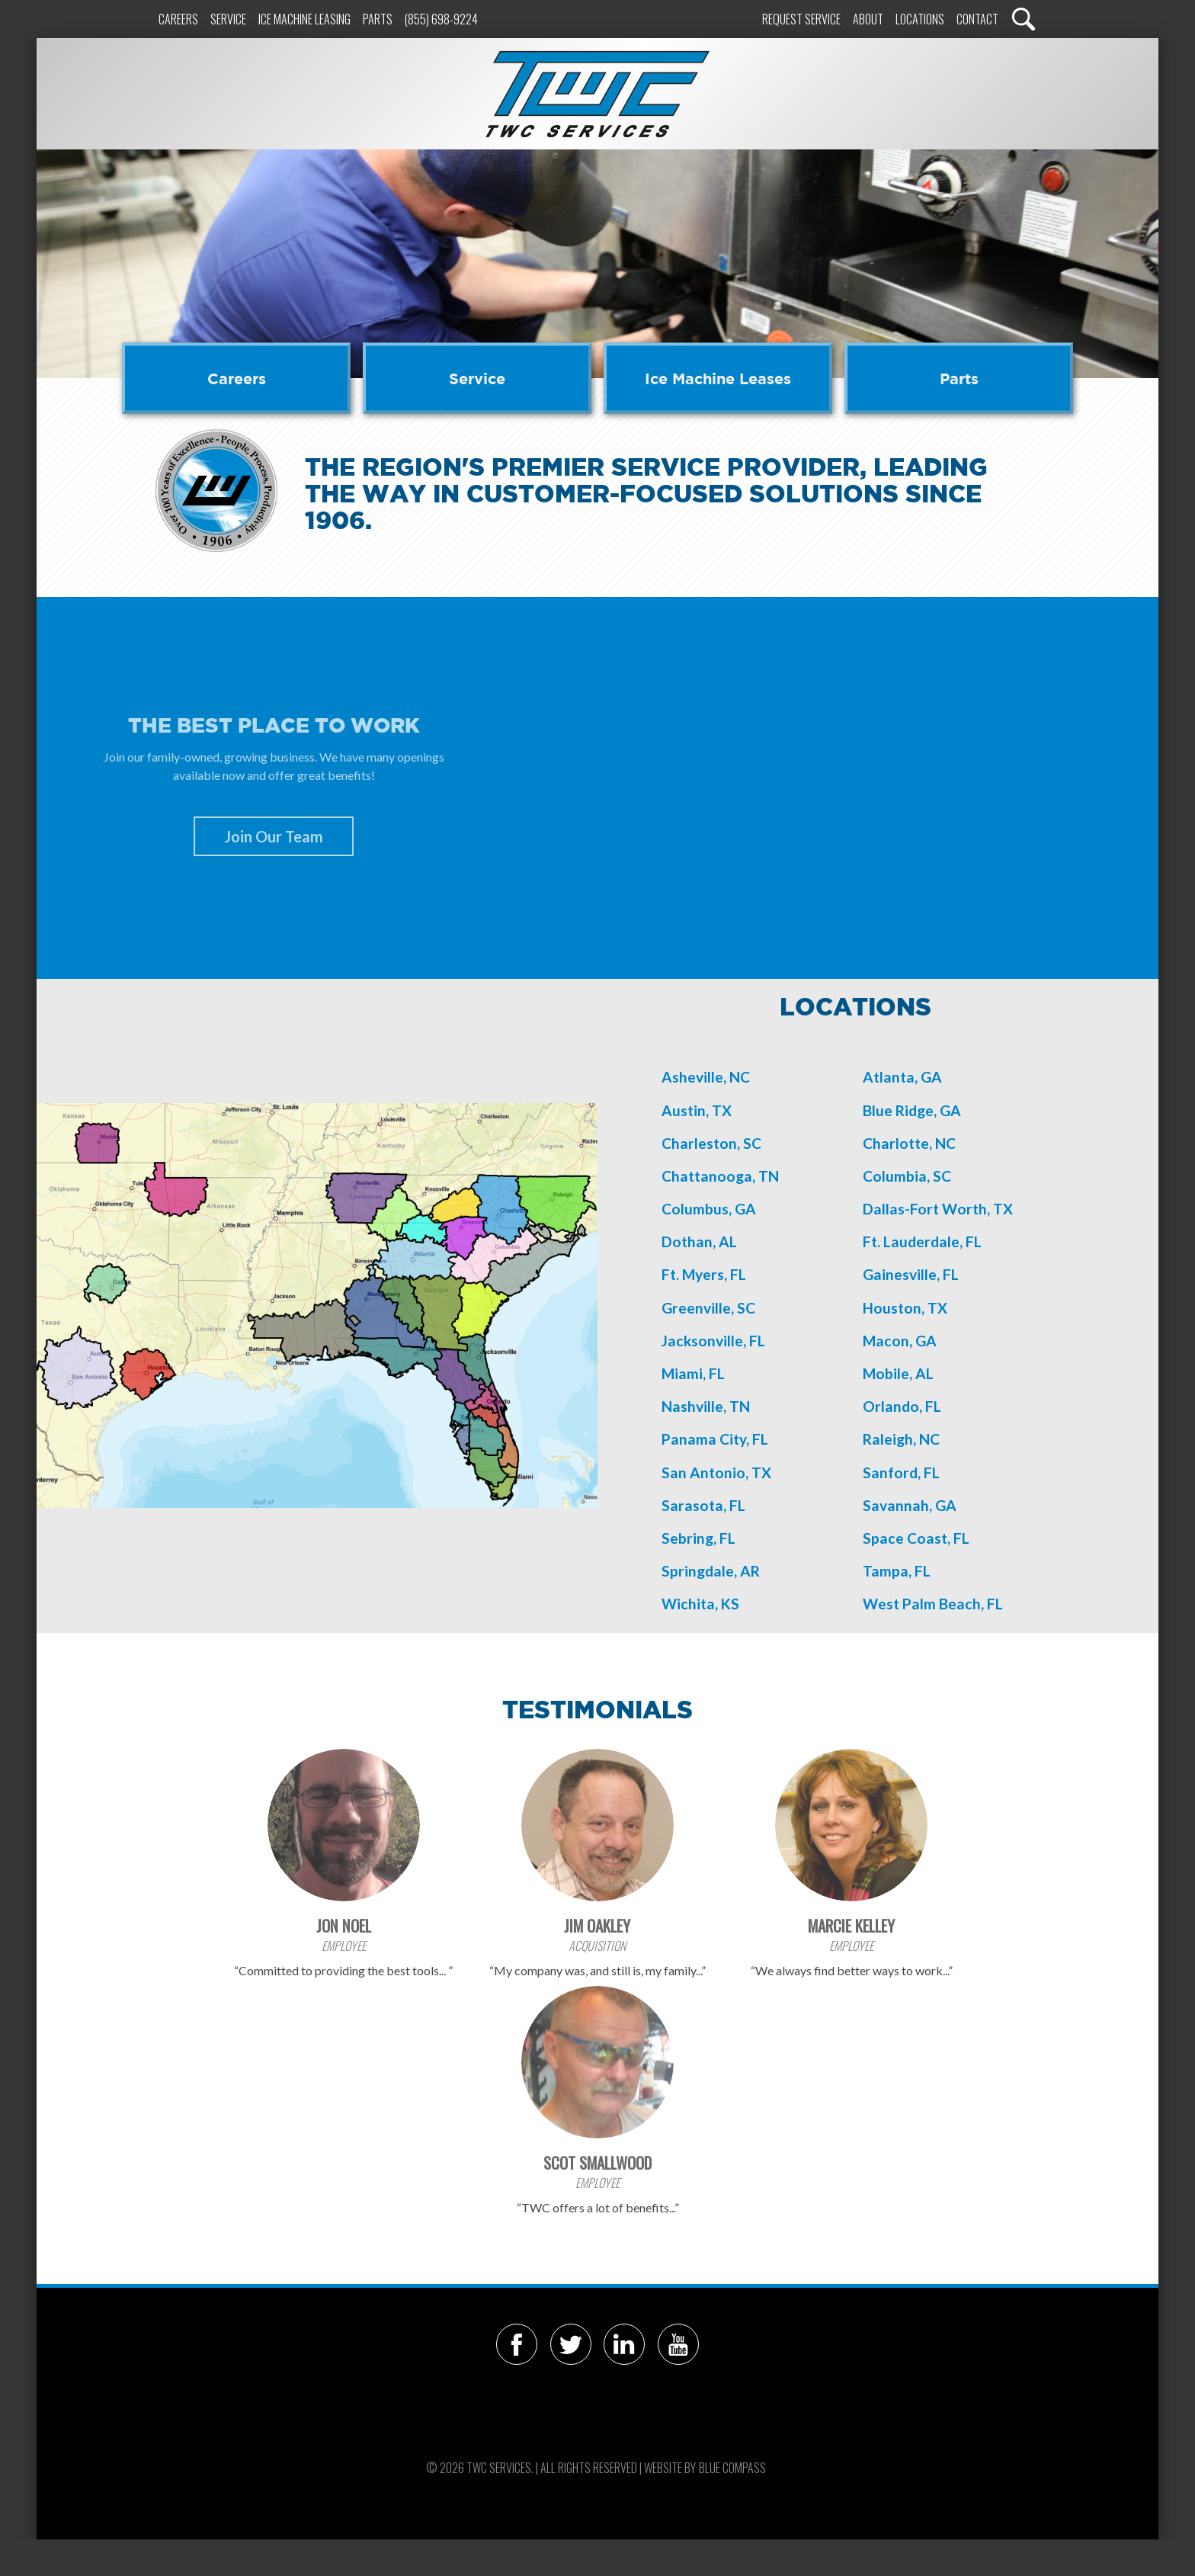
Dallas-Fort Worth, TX (938, 1208)
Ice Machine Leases (718, 378)
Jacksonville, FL (713, 1340)
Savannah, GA (909, 1505)
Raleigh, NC (901, 1439)
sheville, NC (711, 1077)
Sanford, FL (901, 1472)
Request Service (801, 19)
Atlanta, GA (902, 1077)
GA (926, 1340)
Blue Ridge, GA (912, 1110)
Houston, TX (905, 1308)
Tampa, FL (897, 1571)
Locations (919, 19)
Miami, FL (693, 1373)
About (868, 19)
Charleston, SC (711, 1143)
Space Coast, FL (916, 1538)
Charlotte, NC (909, 1143)
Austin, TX (697, 1110)
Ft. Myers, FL (704, 1274)
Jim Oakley (597, 1925)
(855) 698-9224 (441, 19)
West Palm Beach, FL (933, 1603)
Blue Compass (732, 2468)
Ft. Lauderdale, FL (922, 1241)
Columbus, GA (709, 1208)
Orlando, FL (902, 1406)
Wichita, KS (700, 1603)
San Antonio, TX (716, 1472)
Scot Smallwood (597, 2162)
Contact (977, 19)
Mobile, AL (898, 1373)
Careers (178, 19)
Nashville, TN (706, 1406)
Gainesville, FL (911, 1274)
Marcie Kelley (851, 1925)
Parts (377, 19)
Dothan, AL (699, 1241)
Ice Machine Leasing (304, 19)
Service (228, 19)
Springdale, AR (711, 1571)
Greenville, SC (708, 1308)
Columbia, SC (907, 1176)
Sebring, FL (698, 1538)
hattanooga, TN (725, 1176)
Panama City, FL (715, 1439)
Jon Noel (343, 1925)
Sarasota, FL (703, 1505)
